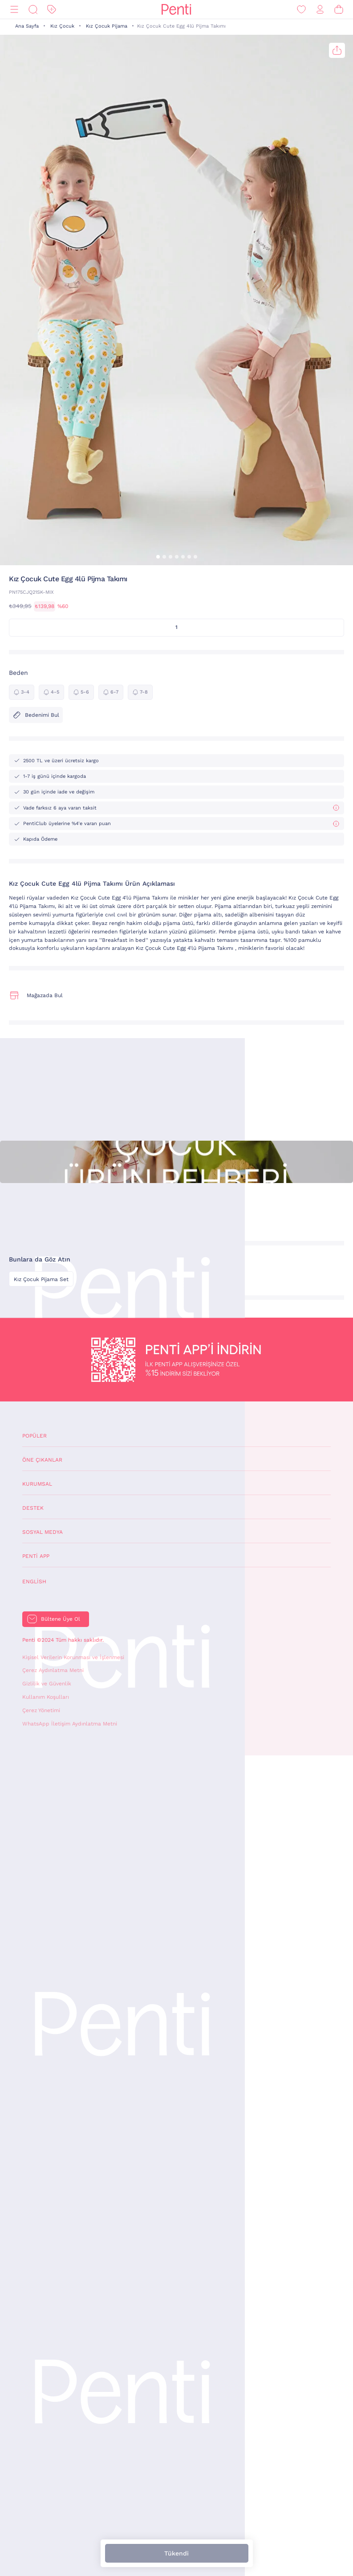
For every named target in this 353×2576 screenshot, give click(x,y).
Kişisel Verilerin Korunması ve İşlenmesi (73, 1657)
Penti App (35, 1556)
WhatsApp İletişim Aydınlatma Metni (69, 1724)
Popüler (34, 1436)
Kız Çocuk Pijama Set (41, 1279)
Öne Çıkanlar (42, 1460)
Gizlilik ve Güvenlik (46, 1683)
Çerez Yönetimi (41, 1710)
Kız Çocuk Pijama (106, 26)
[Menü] (14, 9)
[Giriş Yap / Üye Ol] (320, 9)
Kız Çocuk (62, 26)
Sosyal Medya (42, 1532)
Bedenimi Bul (35, 715)
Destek (33, 1508)
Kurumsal (37, 1484)
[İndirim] (51, 9)
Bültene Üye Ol (60, 1619)
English (34, 1581)
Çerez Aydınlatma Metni (53, 1670)
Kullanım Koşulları (45, 1697)
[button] (158, 557)
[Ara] (33, 9)
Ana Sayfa (27, 26)
